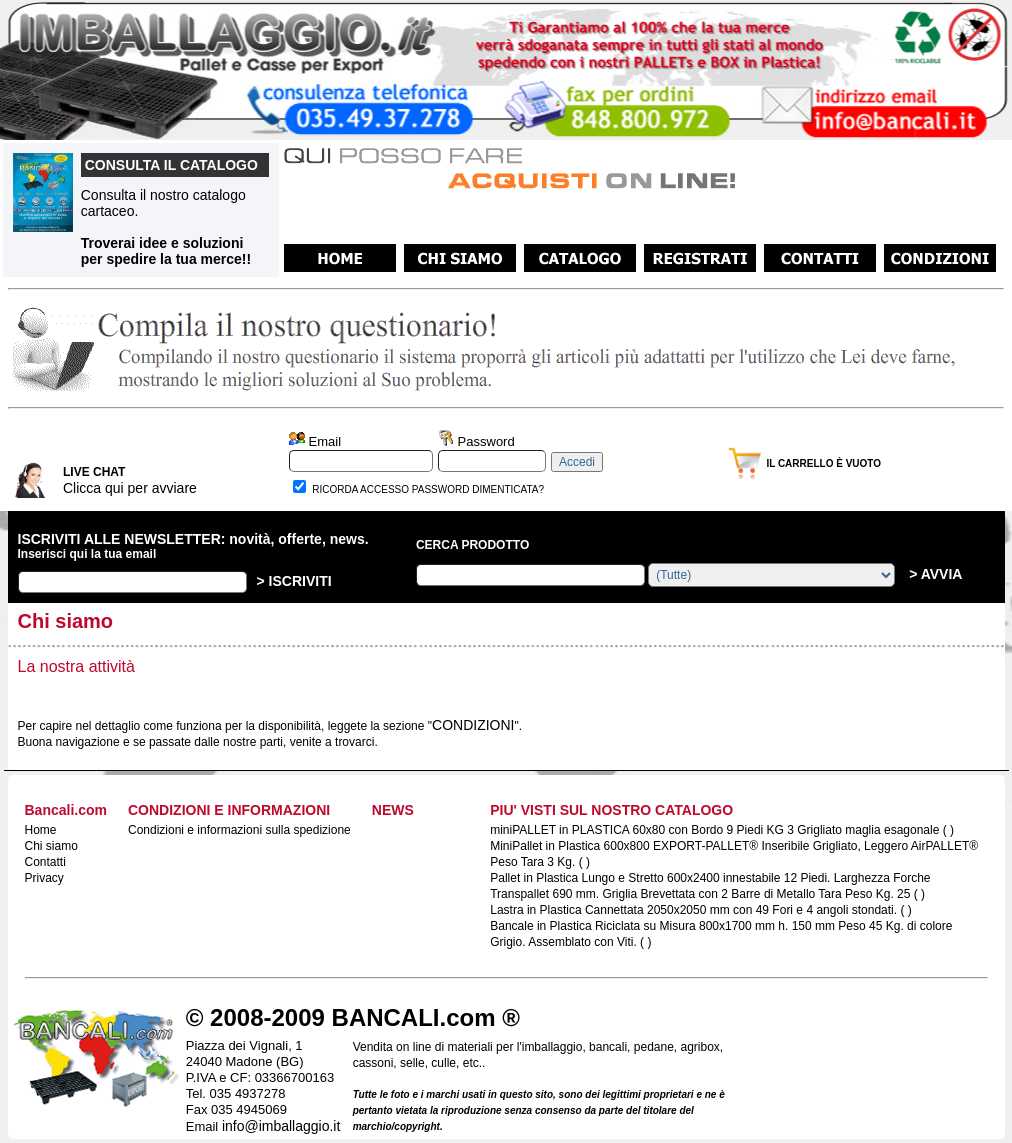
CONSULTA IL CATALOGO (171, 165)
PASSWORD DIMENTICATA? (478, 489)
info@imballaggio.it (281, 1126)
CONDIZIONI (473, 725)
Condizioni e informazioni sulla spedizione (239, 830)
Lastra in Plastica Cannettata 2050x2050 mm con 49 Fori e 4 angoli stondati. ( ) (701, 910)
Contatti (45, 862)
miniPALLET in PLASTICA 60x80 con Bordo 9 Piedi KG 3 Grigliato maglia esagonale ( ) (722, 830)
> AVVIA (933, 574)
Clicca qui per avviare (130, 488)
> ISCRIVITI (294, 581)
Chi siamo (51, 846)
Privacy (44, 878)
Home (41, 830)
